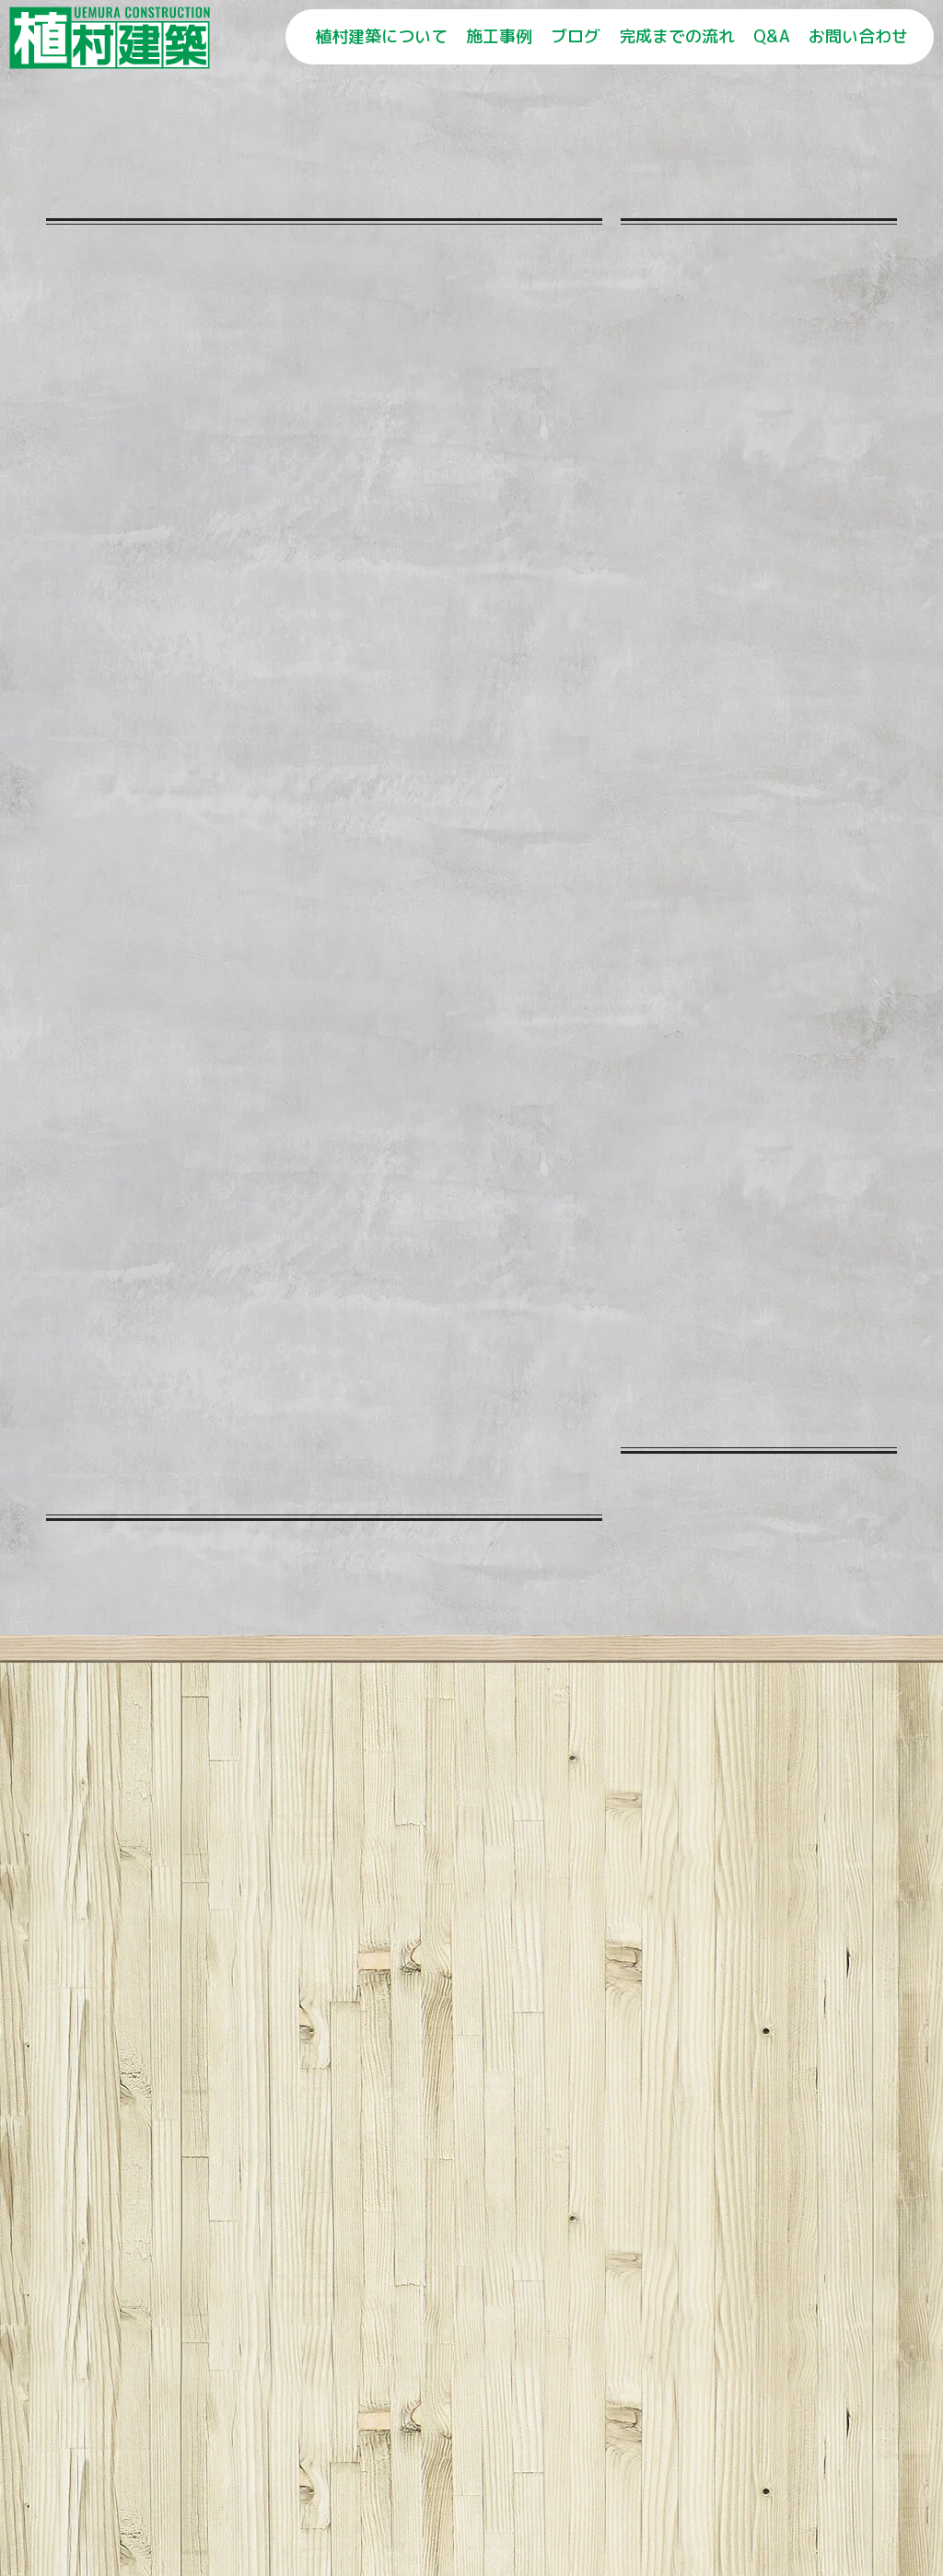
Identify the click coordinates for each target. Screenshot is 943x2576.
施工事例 (499, 36)
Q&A (771, 36)
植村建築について (381, 36)
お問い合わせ (858, 36)
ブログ (575, 36)
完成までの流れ (677, 36)
